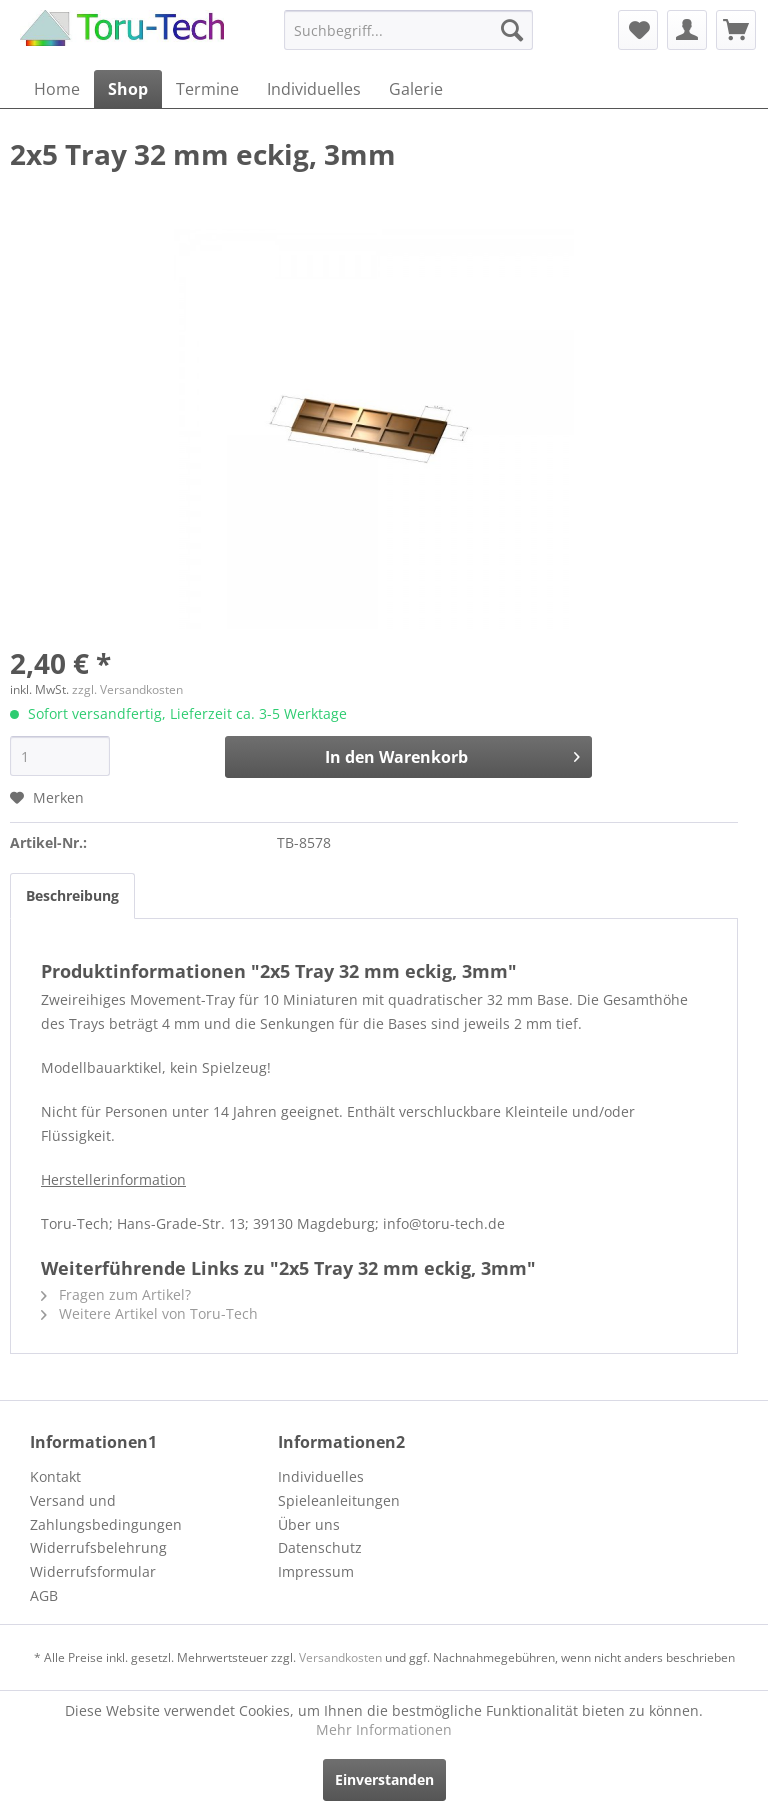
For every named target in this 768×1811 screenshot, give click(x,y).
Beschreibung (72, 895)
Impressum (316, 1571)
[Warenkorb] (736, 30)
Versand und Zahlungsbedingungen (106, 1512)
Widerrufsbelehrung (98, 1547)
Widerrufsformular (93, 1571)
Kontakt (55, 1476)
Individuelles (321, 1476)
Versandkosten (340, 1657)
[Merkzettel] (638, 30)
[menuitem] (409, 30)
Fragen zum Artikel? (116, 1294)
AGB (44, 1595)
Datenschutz (320, 1547)
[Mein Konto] (687, 30)
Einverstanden (384, 1779)
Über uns (309, 1524)
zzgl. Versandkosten (127, 689)
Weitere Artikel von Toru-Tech (149, 1313)
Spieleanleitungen (339, 1500)
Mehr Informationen (384, 1729)
